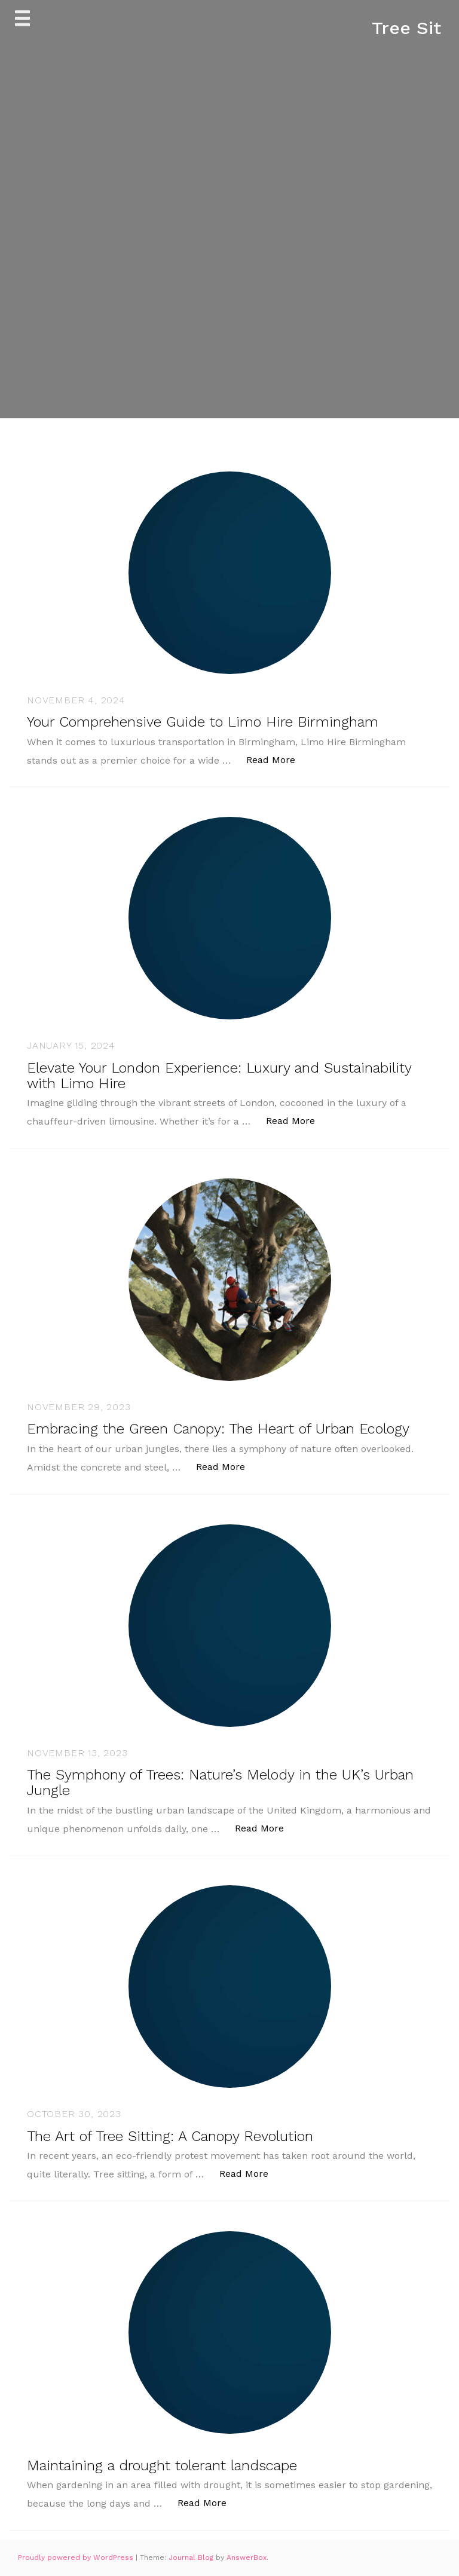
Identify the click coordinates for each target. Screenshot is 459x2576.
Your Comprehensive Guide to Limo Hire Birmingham (202, 721)
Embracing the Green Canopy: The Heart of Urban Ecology (218, 1428)
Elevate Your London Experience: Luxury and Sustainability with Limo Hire (219, 1075)
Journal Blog (192, 2557)
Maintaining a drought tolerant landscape (162, 2465)
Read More (277, 759)
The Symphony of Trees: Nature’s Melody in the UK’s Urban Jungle (220, 1782)
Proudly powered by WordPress (77, 2557)
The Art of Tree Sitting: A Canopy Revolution (170, 2136)
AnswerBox (247, 2557)
